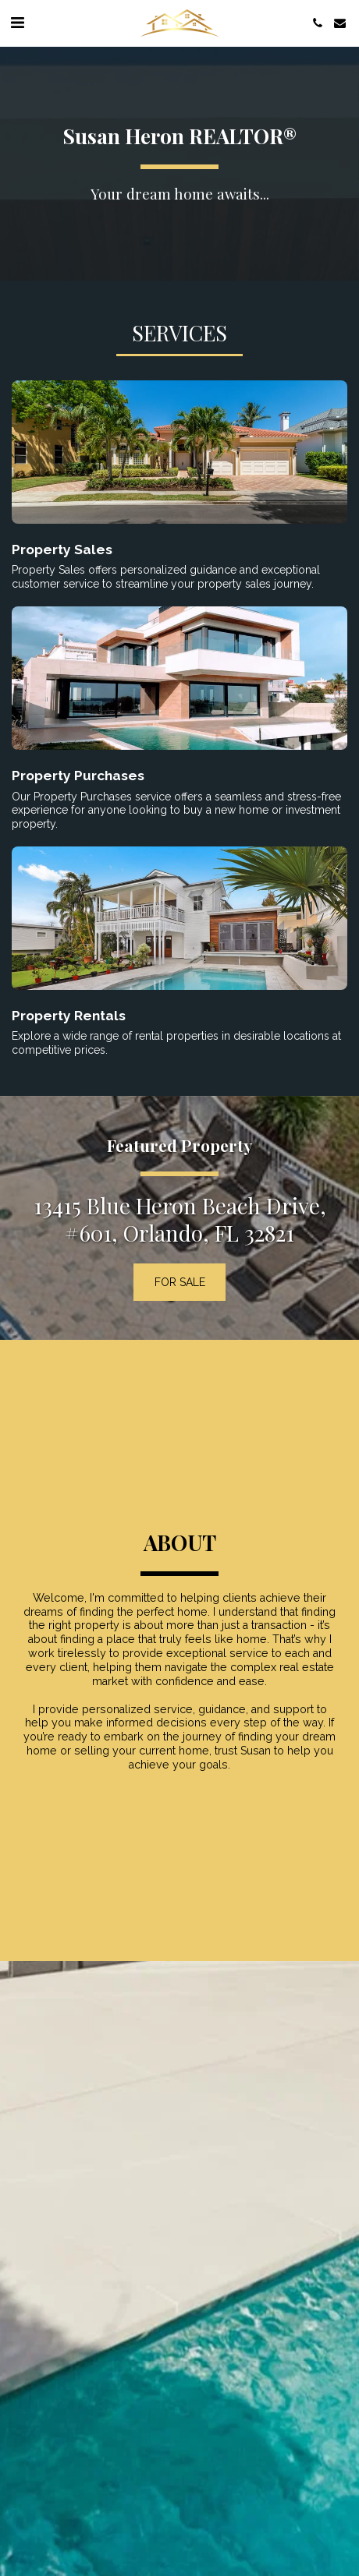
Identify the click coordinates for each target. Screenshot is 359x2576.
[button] (17, 22)
